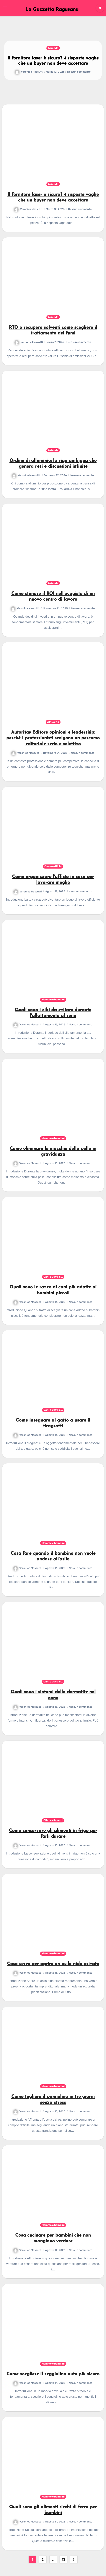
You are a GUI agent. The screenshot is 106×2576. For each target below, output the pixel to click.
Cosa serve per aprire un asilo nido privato (53, 1964)
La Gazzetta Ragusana (52, 9)
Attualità (53, 722)
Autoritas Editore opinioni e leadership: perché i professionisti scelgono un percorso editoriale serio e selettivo (53, 738)
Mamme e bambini (53, 999)
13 (63, 2559)
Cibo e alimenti (53, 1820)
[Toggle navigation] (5, 8)
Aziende (53, 48)
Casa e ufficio (53, 866)
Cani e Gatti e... (53, 1276)
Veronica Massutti (29, 71)
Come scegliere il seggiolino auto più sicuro (53, 2374)
